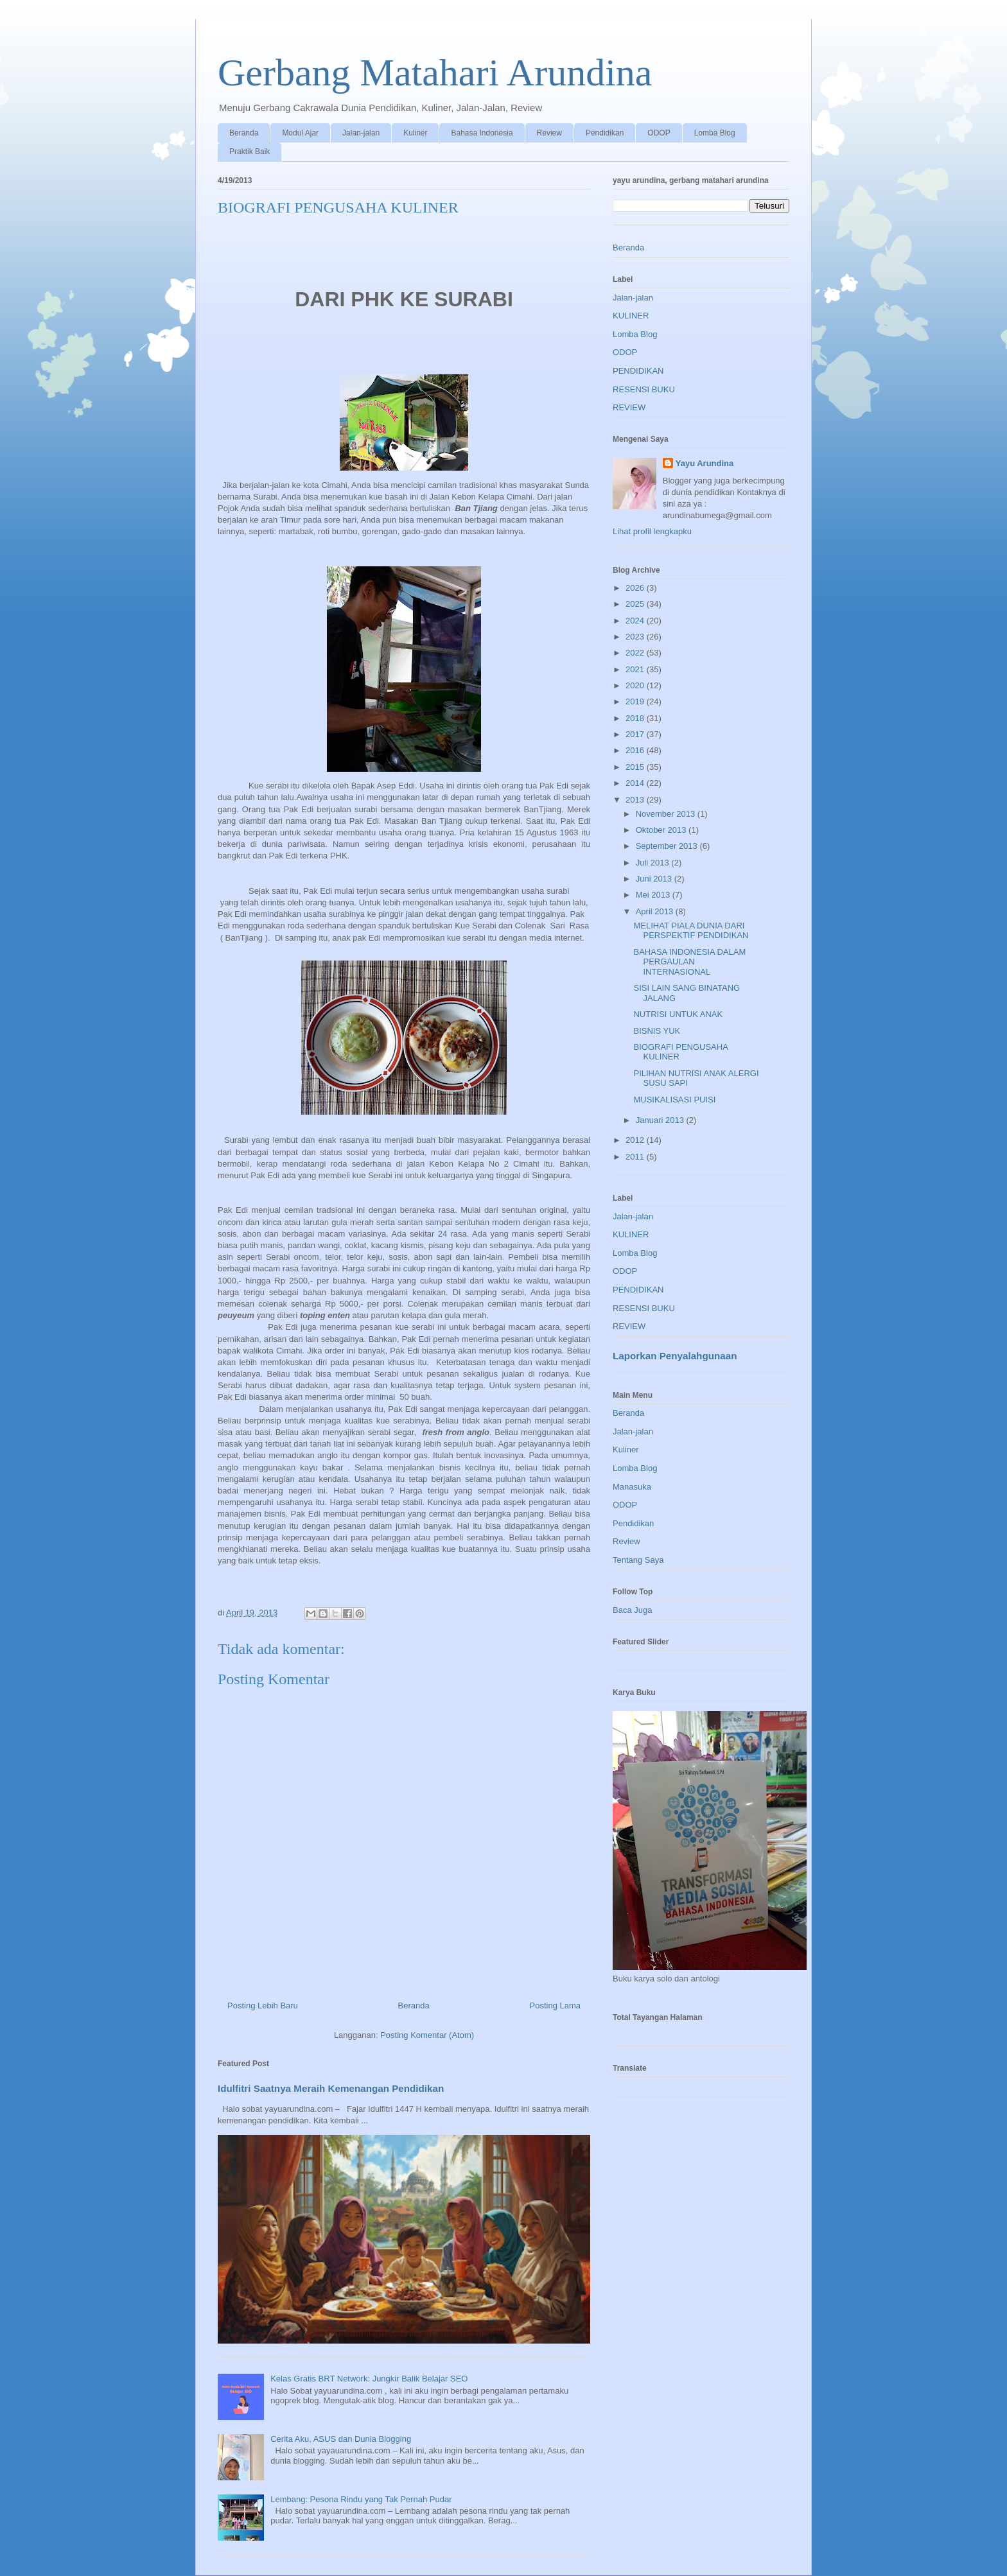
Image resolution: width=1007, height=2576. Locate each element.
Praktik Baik (249, 151)
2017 (636, 734)
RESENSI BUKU (644, 389)
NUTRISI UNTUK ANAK (677, 1014)
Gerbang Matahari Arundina (435, 72)
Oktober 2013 (662, 830)
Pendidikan (605, 132)
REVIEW (629, 407)
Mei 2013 (654, 895)
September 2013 (668, 846)
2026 (636, 588)
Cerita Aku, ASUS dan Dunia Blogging (340, 2439)
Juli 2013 (654, 862)
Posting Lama (555, 2005)
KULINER (631, 315)
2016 (636, 750)
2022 (636, 652)
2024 (636, 620)
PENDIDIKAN (638, 371)
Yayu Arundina (705, 463)
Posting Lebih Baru (262, 2005)
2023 (636, 636)
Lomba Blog (714, 132)
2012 (636, 1140)
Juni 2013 (655, 878)
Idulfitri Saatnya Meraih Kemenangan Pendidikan (331, 2088)
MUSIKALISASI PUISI (674, 1099)
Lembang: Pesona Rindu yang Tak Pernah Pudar (360, 2499)
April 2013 (656, 911)
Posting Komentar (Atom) (427, 2035)
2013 (636, 800)
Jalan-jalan (361, 132)
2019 (636, 701)
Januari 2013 (661, 1120)
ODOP (658, 132)
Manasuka (632, 1487)
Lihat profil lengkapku (652, 531)
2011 (636, 1157)
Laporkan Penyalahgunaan (675, 1355)
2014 (636, 783)
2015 (636, 767)
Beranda (243, 132)
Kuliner (415, 132)
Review (549, 132)
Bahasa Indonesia (481, 132)
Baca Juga (632, 1610)
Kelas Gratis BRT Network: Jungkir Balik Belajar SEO (369, 2378)
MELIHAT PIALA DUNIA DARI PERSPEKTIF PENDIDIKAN (690, 931)
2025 (636, 604)
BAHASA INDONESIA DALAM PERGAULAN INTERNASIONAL (689, 962)
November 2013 (666, 814)
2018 (636, 718)
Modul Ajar (300, 132)
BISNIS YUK (656, 1031)
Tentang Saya (638, 1560)
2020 (636, 685)
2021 (636, 669)
